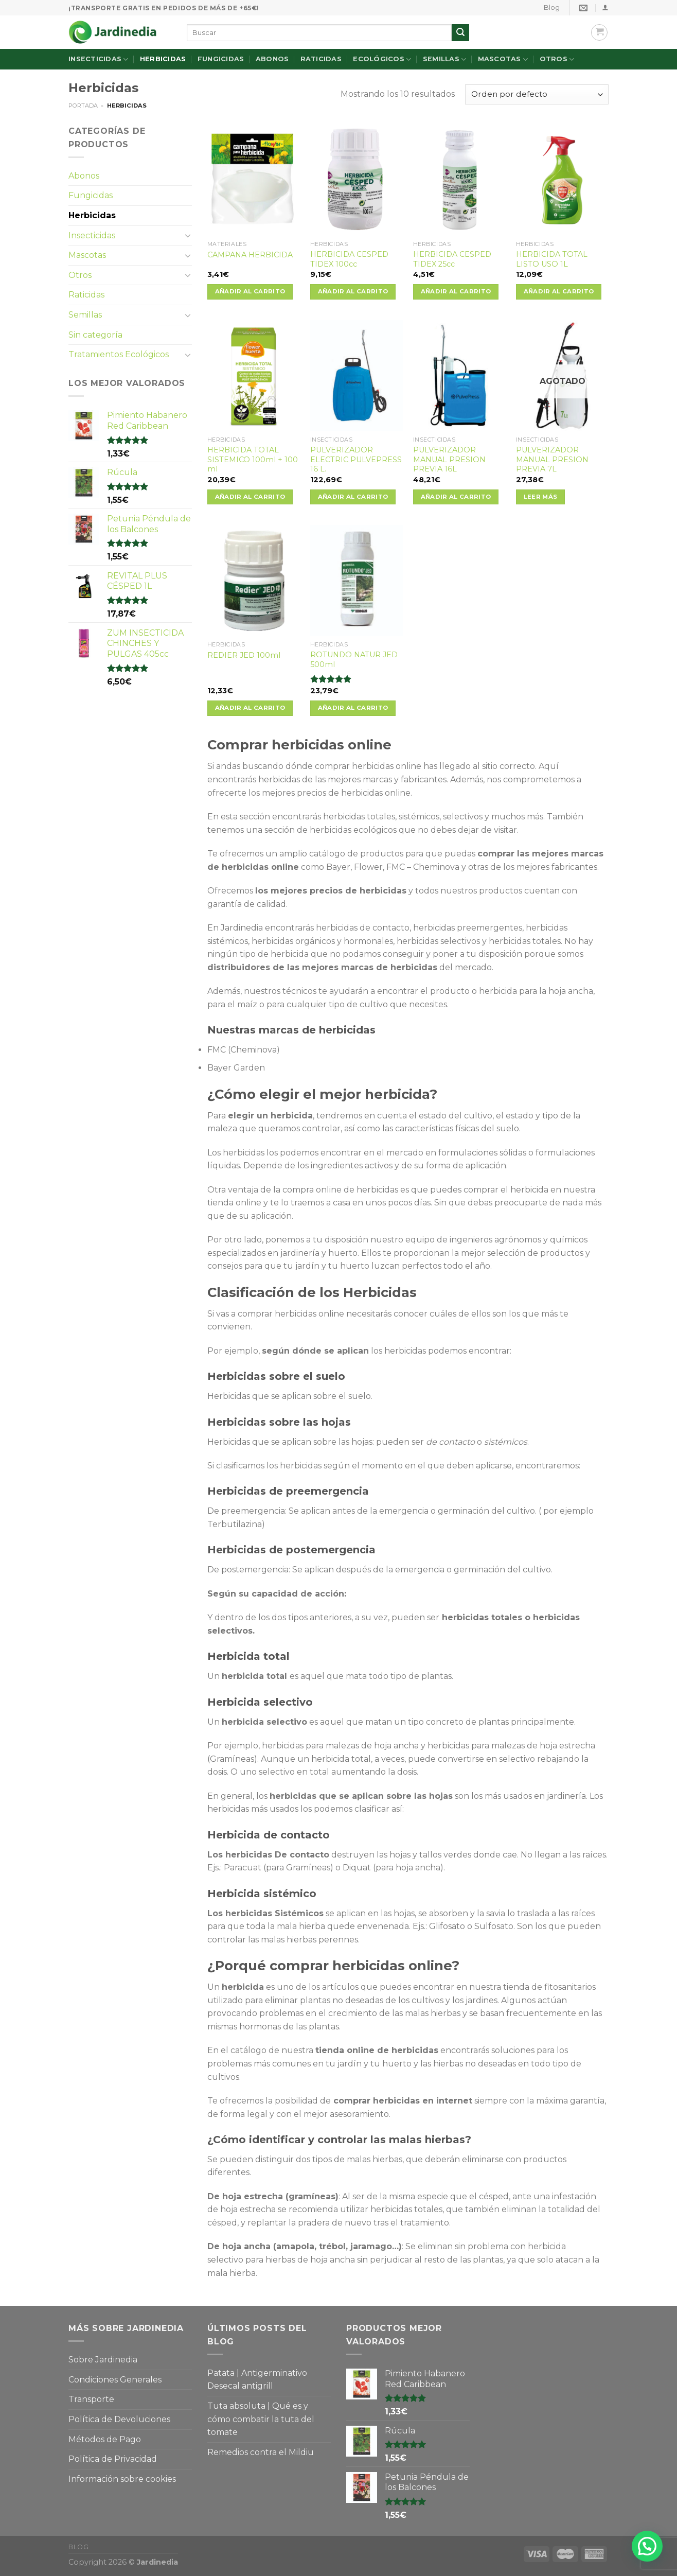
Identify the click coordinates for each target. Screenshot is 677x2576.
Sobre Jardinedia (102, 2359)
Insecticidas (98, 59)
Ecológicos (382, 59)
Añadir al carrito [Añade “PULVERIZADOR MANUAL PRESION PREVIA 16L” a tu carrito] (456, 496)
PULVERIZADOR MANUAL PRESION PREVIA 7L (552, 459)
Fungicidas (221, 59)
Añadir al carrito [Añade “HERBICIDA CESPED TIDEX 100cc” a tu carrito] (353, 291)
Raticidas (321, 59)
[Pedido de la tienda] (537, 94)
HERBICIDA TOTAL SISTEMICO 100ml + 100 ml (252, 459)
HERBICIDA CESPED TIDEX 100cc (349, 259)
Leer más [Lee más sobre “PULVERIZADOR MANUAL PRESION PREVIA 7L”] (541, 496)
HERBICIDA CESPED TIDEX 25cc (452, 259)
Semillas (445, 59)
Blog (552, 7)
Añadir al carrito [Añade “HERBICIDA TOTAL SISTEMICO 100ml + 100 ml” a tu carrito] (250, 496)
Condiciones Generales (115, 2380)
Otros (557, 59)
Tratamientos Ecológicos (118, 354)
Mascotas (503, 59)
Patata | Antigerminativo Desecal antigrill (257, 2379)
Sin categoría (95, 335)
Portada (83, 105)
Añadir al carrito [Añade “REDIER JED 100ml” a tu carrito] (250, 707)
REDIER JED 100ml (243, 655)
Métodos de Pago (104, 2439)
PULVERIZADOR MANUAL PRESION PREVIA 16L (449, 459)
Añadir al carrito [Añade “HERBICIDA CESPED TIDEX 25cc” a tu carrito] (456, 291)
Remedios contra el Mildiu (260, 2452)
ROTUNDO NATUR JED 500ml (354, 659)
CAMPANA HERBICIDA (250, 254)
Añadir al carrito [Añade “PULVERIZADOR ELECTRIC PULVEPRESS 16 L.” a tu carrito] (353, 496)
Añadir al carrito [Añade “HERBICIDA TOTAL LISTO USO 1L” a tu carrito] (559, 291)
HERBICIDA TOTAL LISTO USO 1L (551, 259)
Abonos (272, 59)
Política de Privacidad (112, 2459)
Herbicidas (163, 59)
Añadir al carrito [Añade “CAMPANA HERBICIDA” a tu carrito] (250, 291)
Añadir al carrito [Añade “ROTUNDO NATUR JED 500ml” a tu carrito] (353, 707)
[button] (647, 2546)
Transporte (91, 2399)
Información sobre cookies (122, 2479)
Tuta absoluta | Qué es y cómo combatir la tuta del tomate (260, 2419)
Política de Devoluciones (119, 2419)
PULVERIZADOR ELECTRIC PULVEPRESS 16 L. (356, 459)
